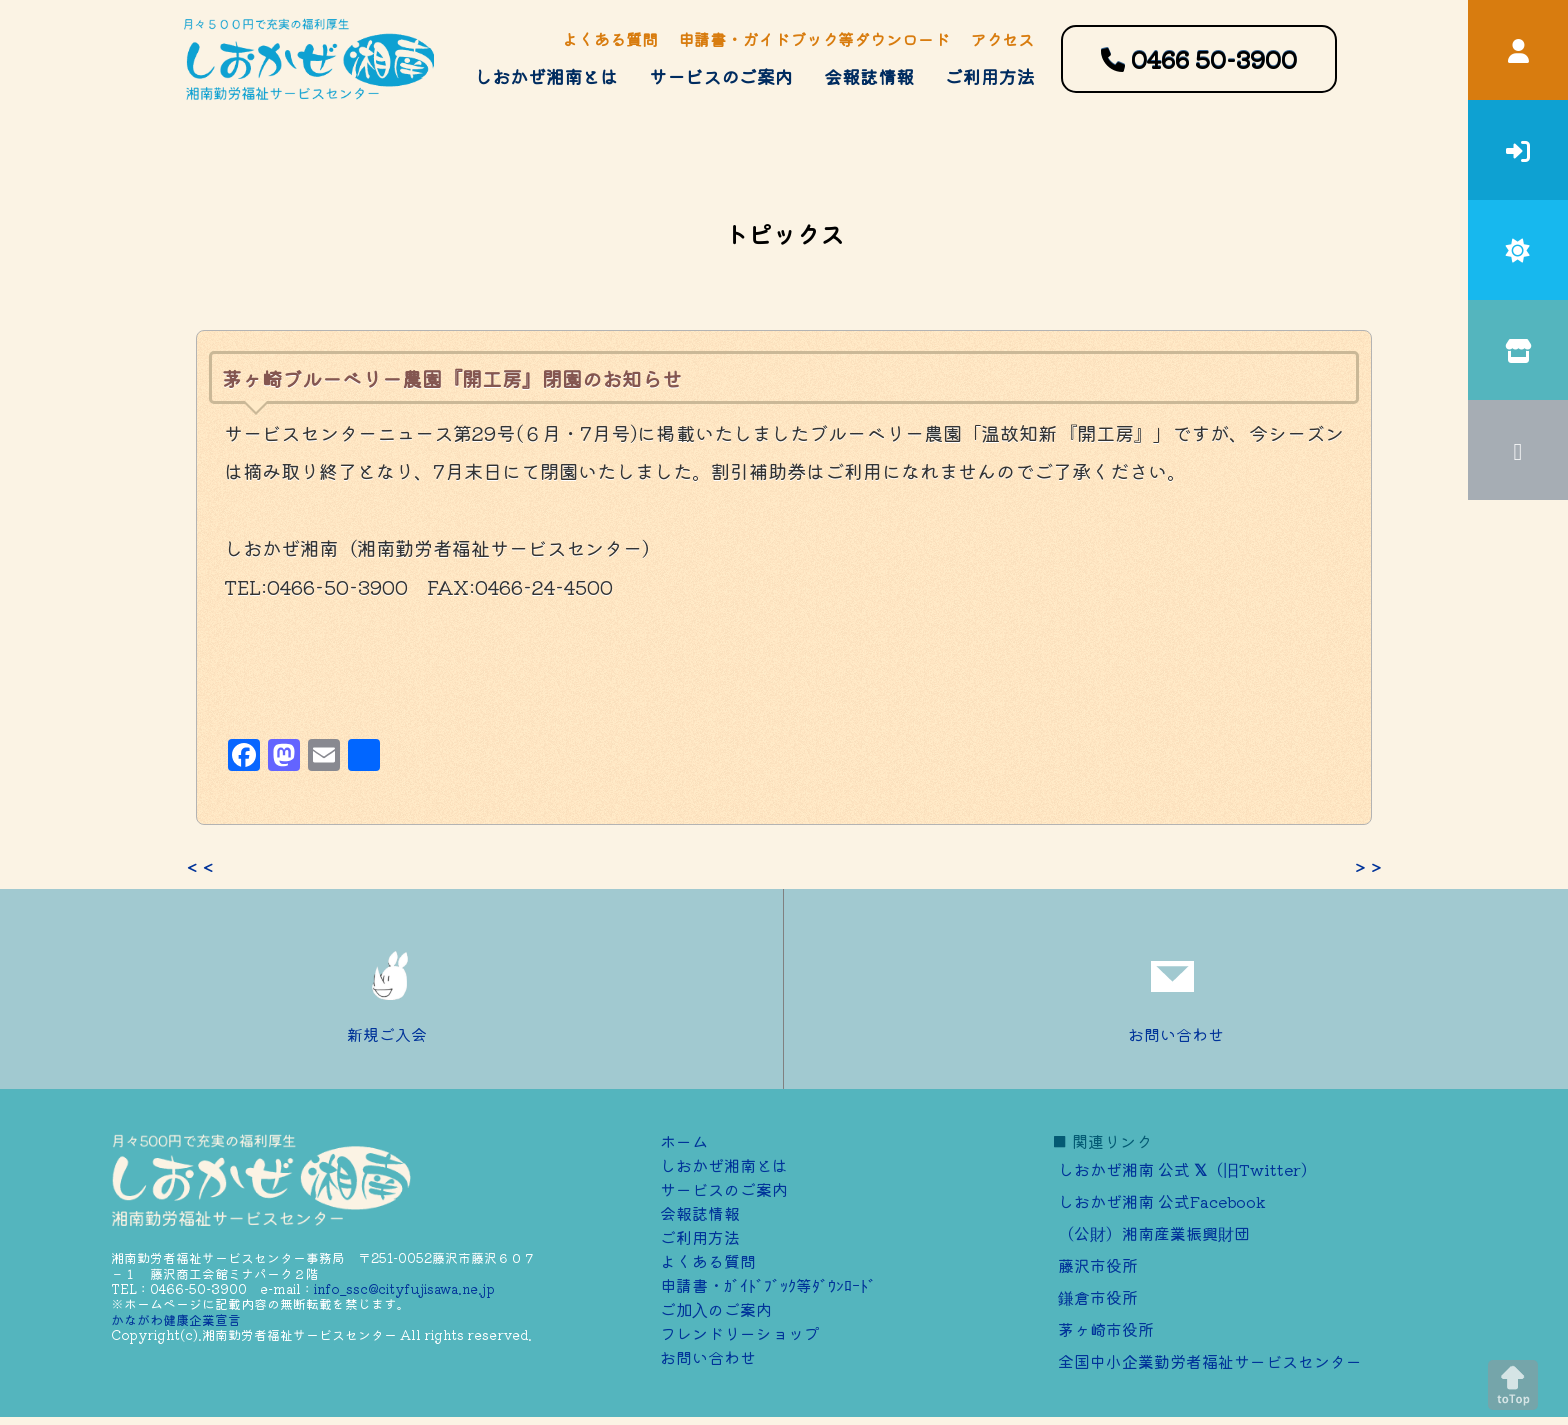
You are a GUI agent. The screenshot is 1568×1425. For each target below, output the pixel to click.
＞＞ (1368, 867)
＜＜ (200, 867)
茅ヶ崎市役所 (1106, 1329)
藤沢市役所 (1098, 1265)
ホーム (684, 1141)
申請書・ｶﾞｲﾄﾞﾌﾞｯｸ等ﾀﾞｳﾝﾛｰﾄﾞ (768, 1285)
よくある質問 (610, 39)
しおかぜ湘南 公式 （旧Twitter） (1187, 1169)
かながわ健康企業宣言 (176, 1319)
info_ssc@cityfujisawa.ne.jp (404, 1288)
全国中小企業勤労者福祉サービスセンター (1210, 1361)
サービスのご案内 (721, 76)
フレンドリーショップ (740, 1333)
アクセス (1002, 39)
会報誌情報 (869, 76)
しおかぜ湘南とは (546, 76)
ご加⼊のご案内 (716, 1309)
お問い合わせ (1176, 989)
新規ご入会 (392, 989)
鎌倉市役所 (1098, 1297)
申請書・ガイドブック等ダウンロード (814, 39)
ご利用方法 (990, 76)
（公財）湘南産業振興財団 (1154, 1233)
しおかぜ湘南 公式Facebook (1162, 1201)
